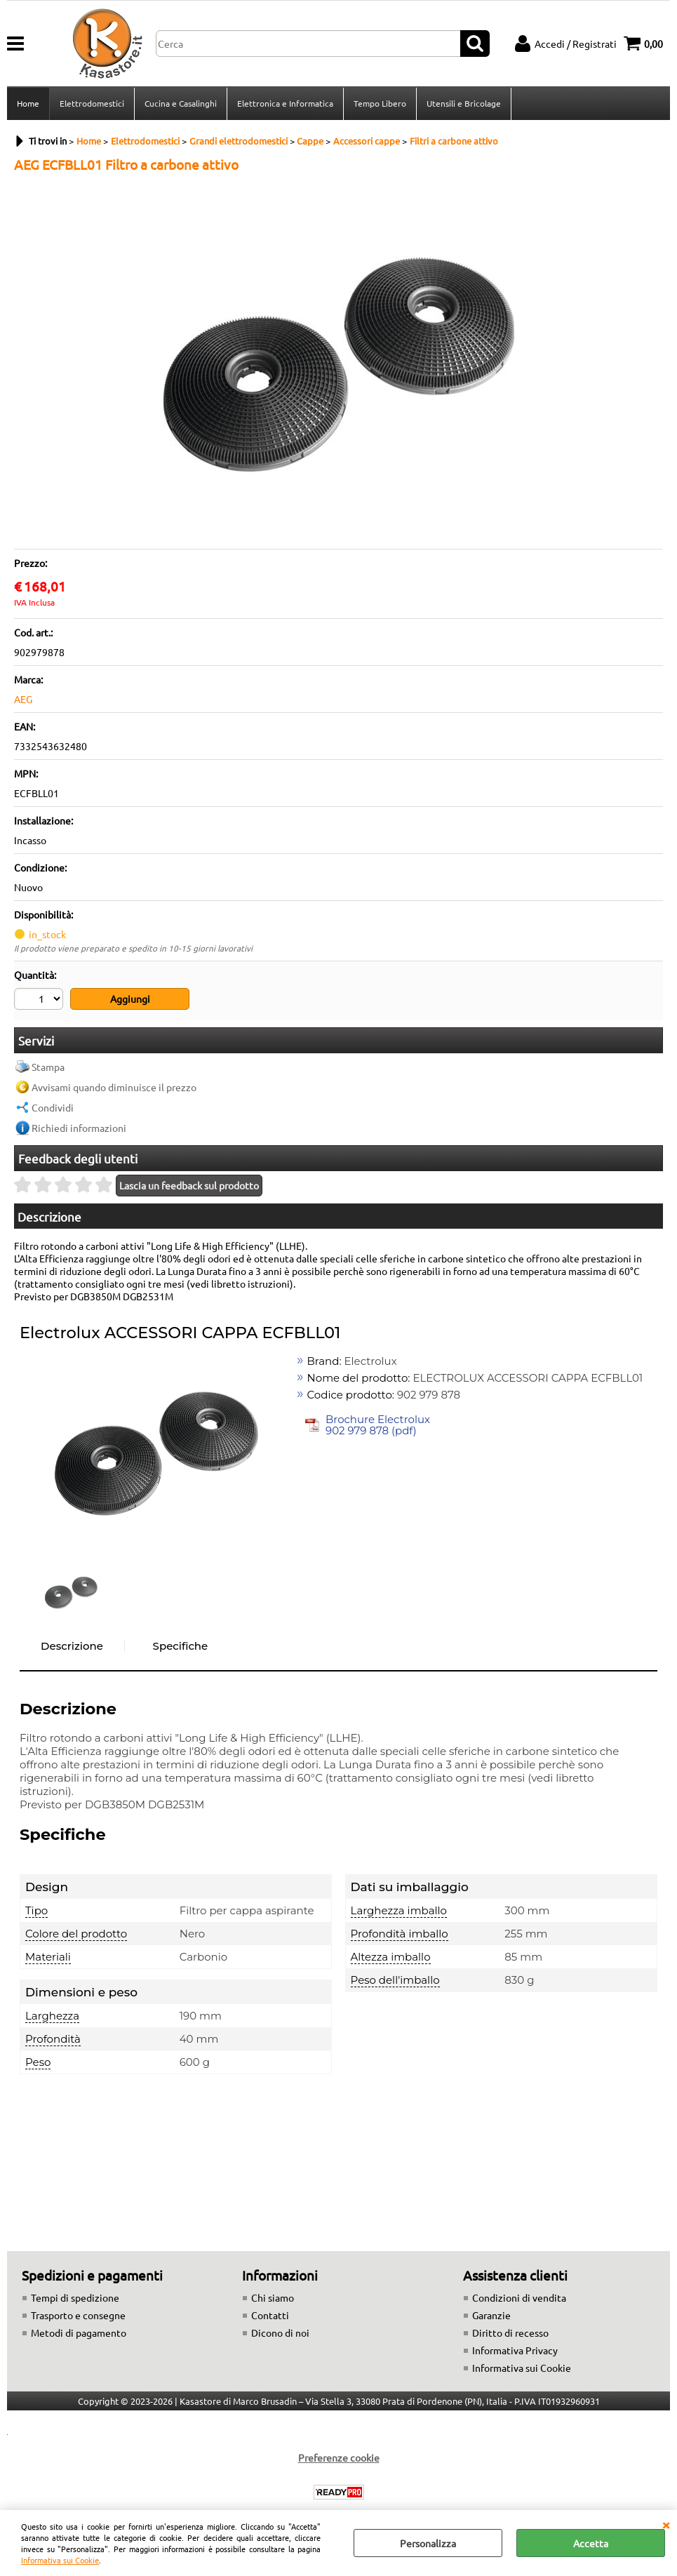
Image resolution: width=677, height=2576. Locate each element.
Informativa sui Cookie (60, 2559)
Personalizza (428, 2543)
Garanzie (491, 2315)
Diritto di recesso (510, 2332)
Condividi (53, 1107)
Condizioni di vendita (519, 2297)
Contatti (270, 2315)
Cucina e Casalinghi (181, 103)
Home (28, 103)
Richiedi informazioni (79, 1127)
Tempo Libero (380, 103)
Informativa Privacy (515, 2350)
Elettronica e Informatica (285, 103)
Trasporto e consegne (78, 2315)
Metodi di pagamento (78, 2332)
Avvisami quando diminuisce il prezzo (114, 1087)
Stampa (48, 1066)
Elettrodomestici (92, 103)
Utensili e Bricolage (464, 103)
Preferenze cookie (339, 2457)
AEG (23, 699)
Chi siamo (272, 2297)
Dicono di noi (280, 2332)
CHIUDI (666, 2524)
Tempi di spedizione (75, 2297)
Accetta (590, 2543)
